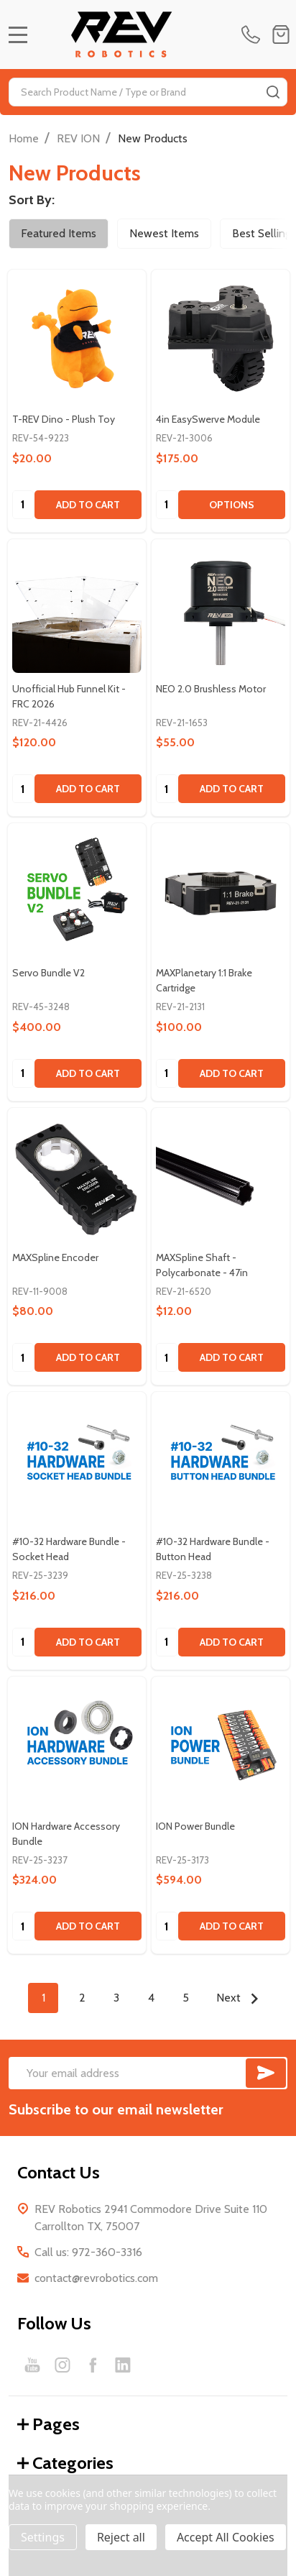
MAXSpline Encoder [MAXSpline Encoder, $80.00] (55, 1257)
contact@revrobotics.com (96, 2278)
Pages (48, 2424)
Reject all (121, 2537)
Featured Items (58, 233)
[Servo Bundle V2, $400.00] (77, 892)
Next (240, 1998)
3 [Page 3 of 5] (116, 1997)
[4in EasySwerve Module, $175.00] (220, 338)
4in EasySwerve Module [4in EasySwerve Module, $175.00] (208, 419)
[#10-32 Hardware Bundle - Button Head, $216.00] (220, 1461)
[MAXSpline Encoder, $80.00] (77, 1177)
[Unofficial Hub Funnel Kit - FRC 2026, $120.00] (77, 608)
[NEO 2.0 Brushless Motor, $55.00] (220, 608)
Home (24, 138)
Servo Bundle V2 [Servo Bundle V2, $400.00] (48, 972)
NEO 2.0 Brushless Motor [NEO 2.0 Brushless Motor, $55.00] (211, 688)
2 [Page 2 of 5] (82, 1997)
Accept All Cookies (225, 2537)
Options (231, 504)
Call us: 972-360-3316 (88, 2252)
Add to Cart (88, 504)
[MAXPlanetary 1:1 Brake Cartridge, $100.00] (220, 892)
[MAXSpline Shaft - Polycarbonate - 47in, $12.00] (220, 1177)
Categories (65, 2462)
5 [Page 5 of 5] (185, 1997)
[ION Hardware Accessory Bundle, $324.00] (77, 1745)
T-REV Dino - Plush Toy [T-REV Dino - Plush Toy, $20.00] (63, 419)
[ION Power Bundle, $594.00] (220, 1745)
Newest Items (164, 233)
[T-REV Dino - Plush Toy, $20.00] (77, 338)
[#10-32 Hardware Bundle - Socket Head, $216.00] (77, 1461)
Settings (43, 2537)
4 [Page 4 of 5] (151, 1997)
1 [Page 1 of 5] (43, 1997)
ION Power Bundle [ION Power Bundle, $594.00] (195, 1826)
